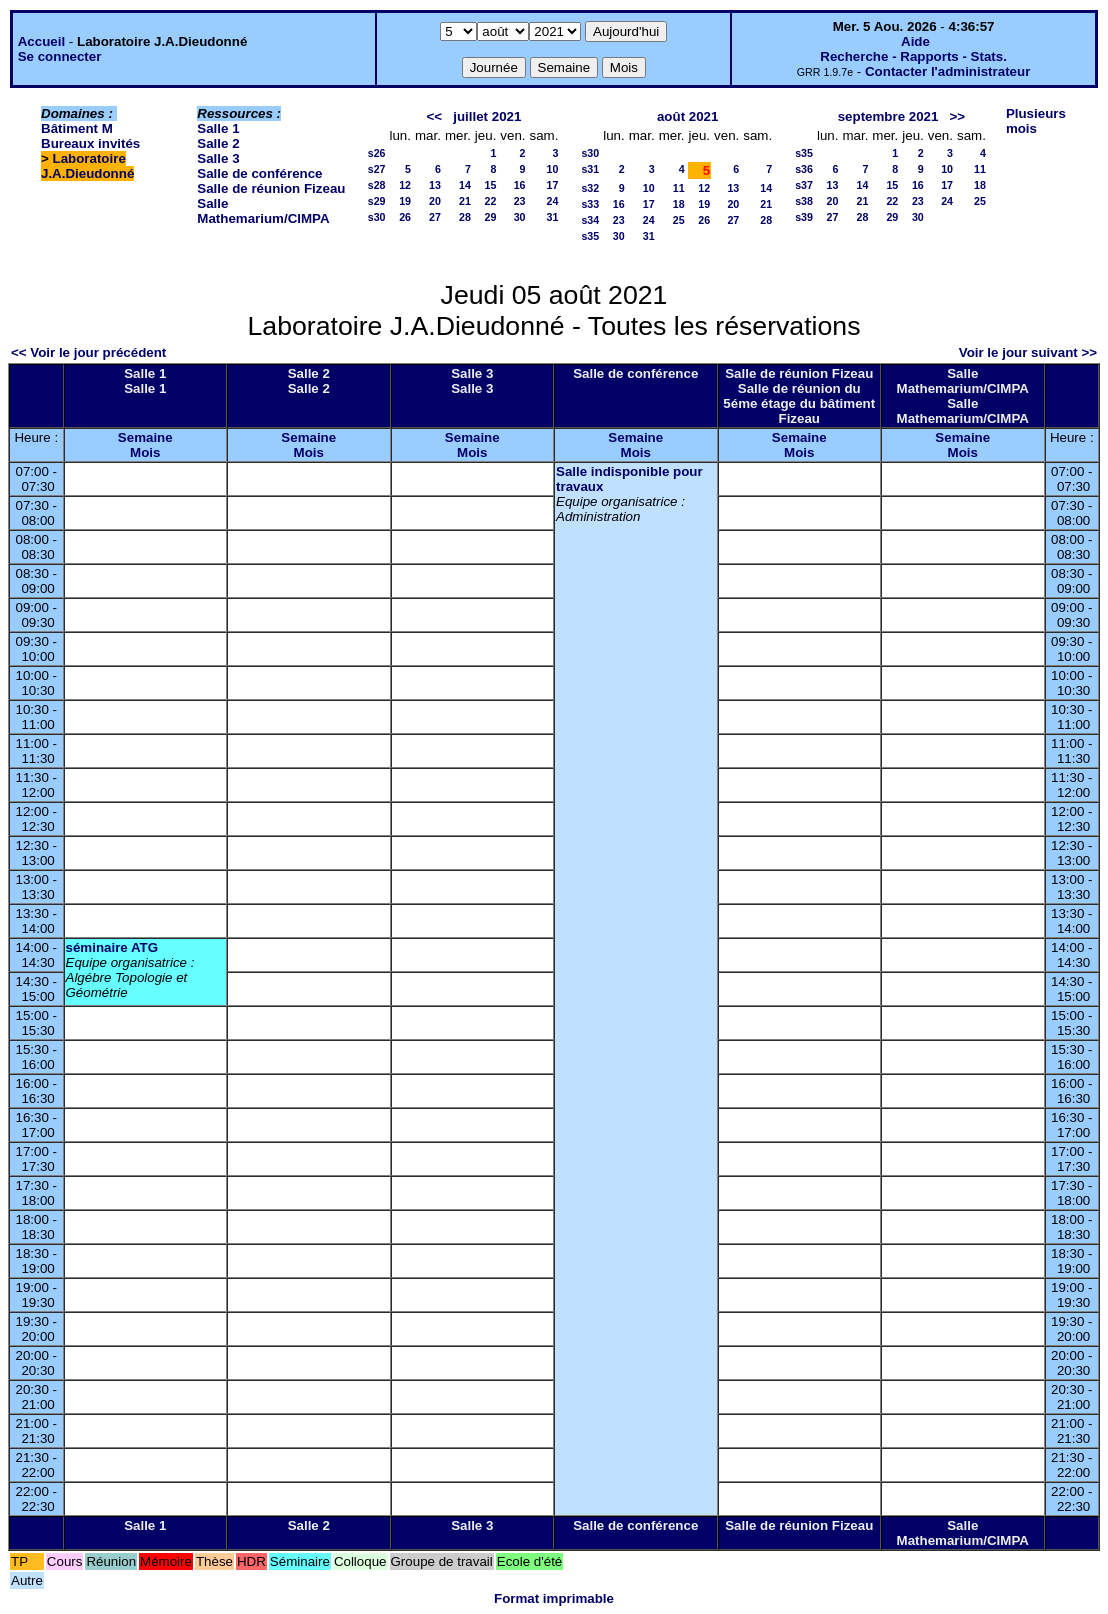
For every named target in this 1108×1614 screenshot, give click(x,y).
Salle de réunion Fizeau (271, 188)
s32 (590, 188)
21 (465, 201)
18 (679, 204)
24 (553, 201)
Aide (915, 41)
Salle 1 (218, 128)
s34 (590, 220)
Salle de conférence (259, 173)
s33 (590, 204)
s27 (377, 169)
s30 (377, 217)
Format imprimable (554, 1598)
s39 (804, 217)
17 (553, 185)
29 (490, 217)
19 (405, 201)
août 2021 (688, 116)
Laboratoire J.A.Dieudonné (87, 166)
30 (520, 217)
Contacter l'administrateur (947, 71)
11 (679, 188)
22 (490, 201)
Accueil (41, 41)
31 (553, 217)
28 (465, 217)
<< (435, 116)
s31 (590, 169)
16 (520, 185)
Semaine (145, 437)
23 (520, 201)
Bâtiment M (77, 128)
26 (405, 217)
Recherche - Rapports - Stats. (913, 56)
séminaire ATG (112, 947)
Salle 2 (218, 143)
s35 (590, 236)
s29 (377, 201)
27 (435, 217)
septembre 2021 (888, 116)
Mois (145, 452)
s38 (804, 201)
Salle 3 (218, 158)
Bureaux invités (90, 143)
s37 (804, 185)
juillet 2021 (487, 116)
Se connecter (60, 56)
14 (465, 185)
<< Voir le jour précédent (88, 352)
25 (679, 220)
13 (435, 185)
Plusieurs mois (1036, 121)
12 (405, 185)
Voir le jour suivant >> (1028, 352)
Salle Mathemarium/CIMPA (263, 211)
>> (958, 116)
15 (490, 185)
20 (435, 201)
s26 (377, 153)
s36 (804, 169)
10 (553, 169)
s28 (377, 185)
